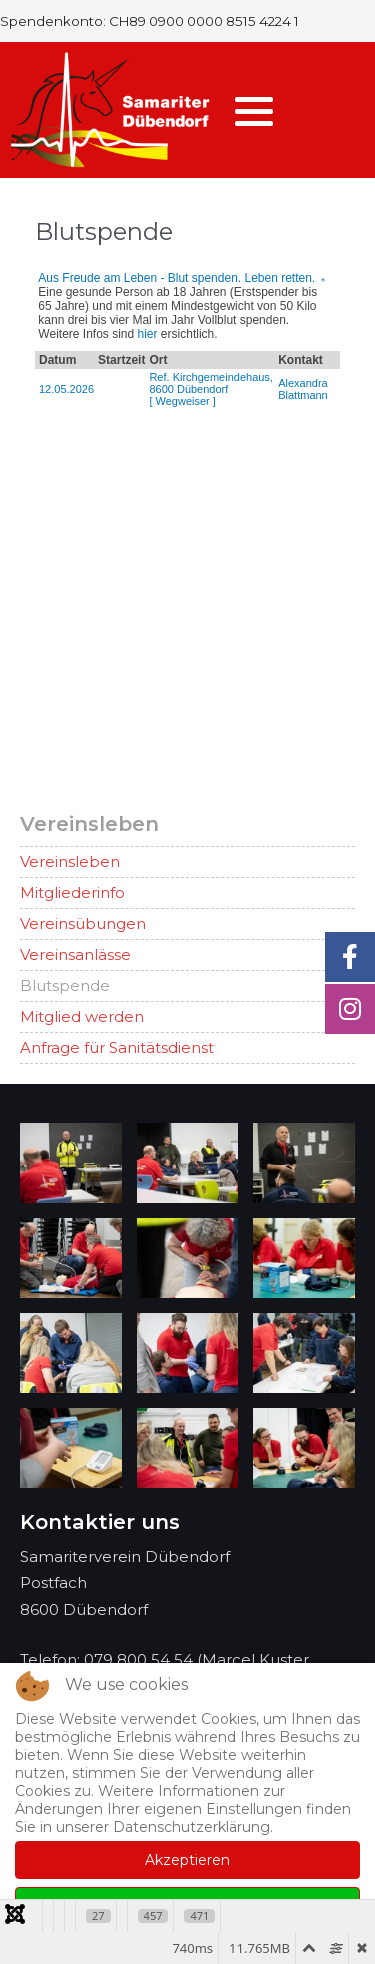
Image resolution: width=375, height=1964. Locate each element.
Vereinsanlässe (75, 954)
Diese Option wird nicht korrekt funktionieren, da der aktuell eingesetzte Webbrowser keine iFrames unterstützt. (187, 521)
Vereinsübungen (83, 923)
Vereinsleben (70, 861)
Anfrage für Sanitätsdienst (117, 1047)
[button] (254, 111)
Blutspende (65, 985)
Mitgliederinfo (72, 892)
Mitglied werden (82, 1016)
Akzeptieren (187, 1860)
